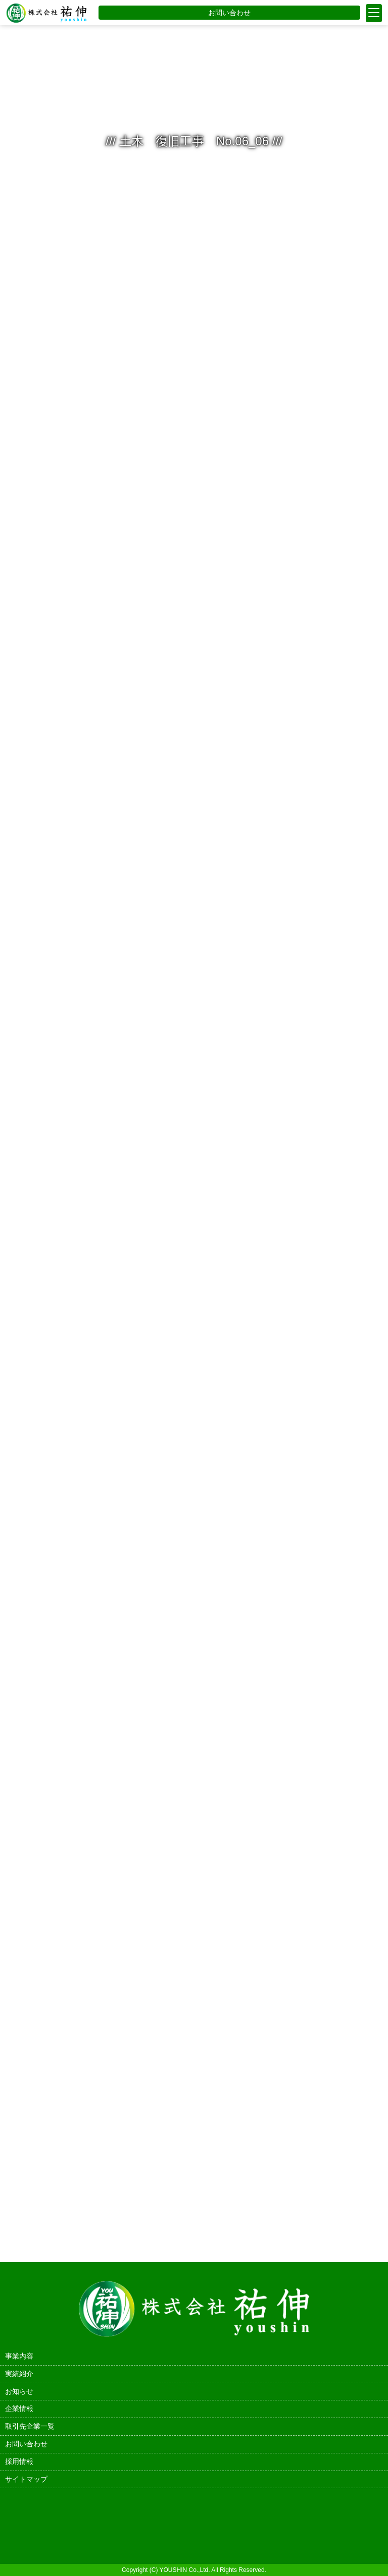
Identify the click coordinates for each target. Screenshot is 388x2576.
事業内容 (19, 2356)
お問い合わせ (229, 13)
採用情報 (19, 2461)
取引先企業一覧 (30, 2426)
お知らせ (19, 2391)
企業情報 (19, 2408)
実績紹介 (19, 2374)
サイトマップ (26, 2479)
